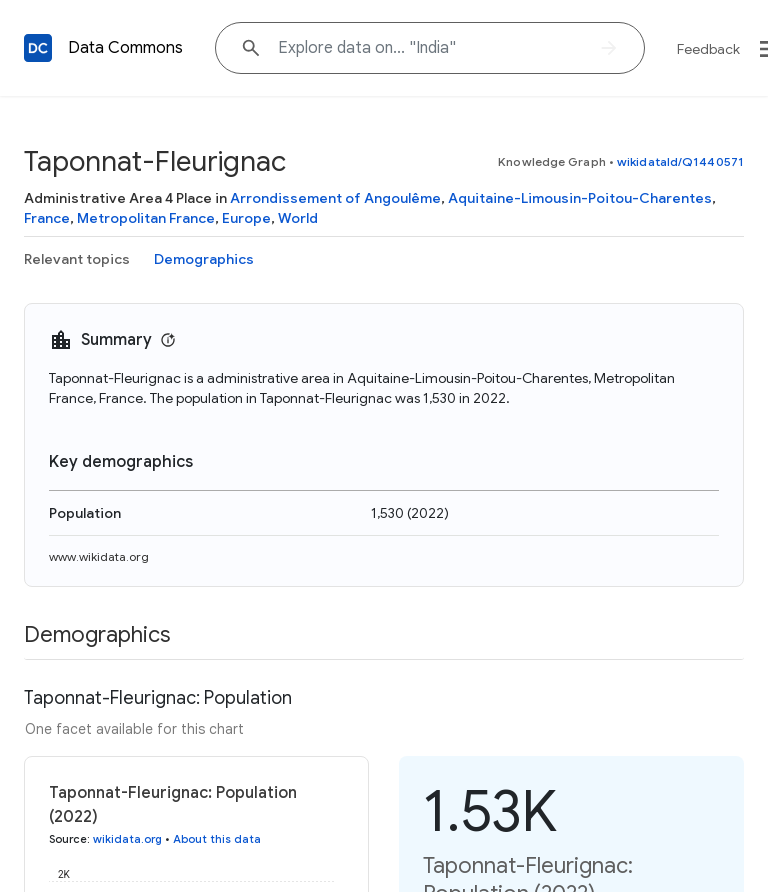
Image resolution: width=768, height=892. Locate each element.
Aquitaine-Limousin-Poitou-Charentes (580, 198)
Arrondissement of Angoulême (335, 198)
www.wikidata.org (99, 556)
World (298, 218)
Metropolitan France (146, 218)
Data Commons (125, 48)
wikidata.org (127, 839)
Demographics (204, 259)
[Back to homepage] (38, 48)
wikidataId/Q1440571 (680, 161)
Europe (246, 218)
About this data (217, 839)
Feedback (708, 49)
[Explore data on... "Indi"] (430, 48)
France (47, 218)
